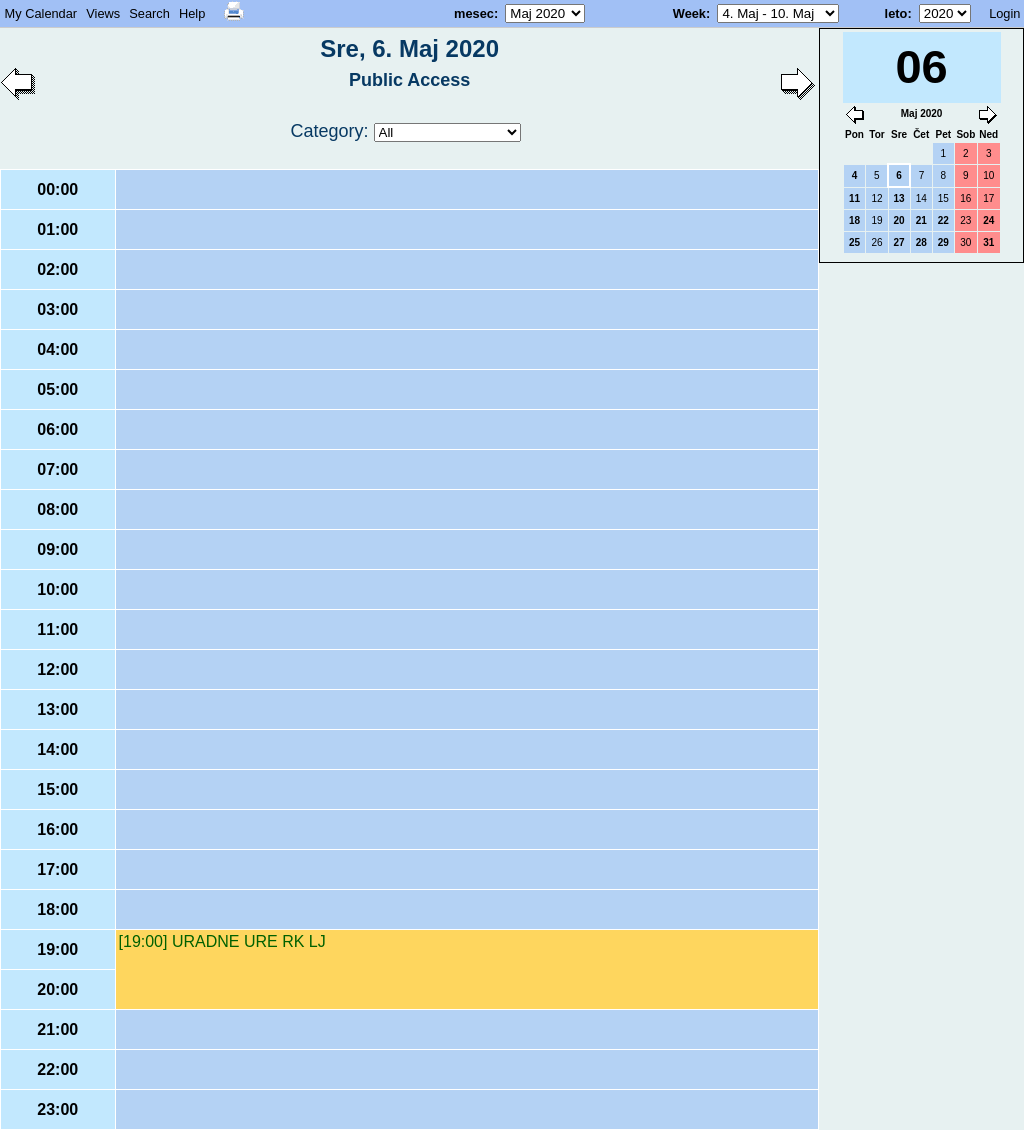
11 (854, 198)
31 (988, 242)
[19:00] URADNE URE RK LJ (222, 941)
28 (921, 242)
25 (854, 242)
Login (1004, 13)
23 (965, 220)
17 (988, 198)
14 (921, 198)
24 (988, 220)
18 (854, 220)
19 (876, 220)
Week (689, 13)
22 (943, 220)
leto (896, 13)
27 (899, 242)
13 (899, 198)
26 (876, 242)
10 (988, 175)
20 (899, 220)
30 (965, 242)
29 (943, 242)
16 (965, 198)
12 (876, 198)
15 (943, 198)
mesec (474, 13)
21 (921, 220)
